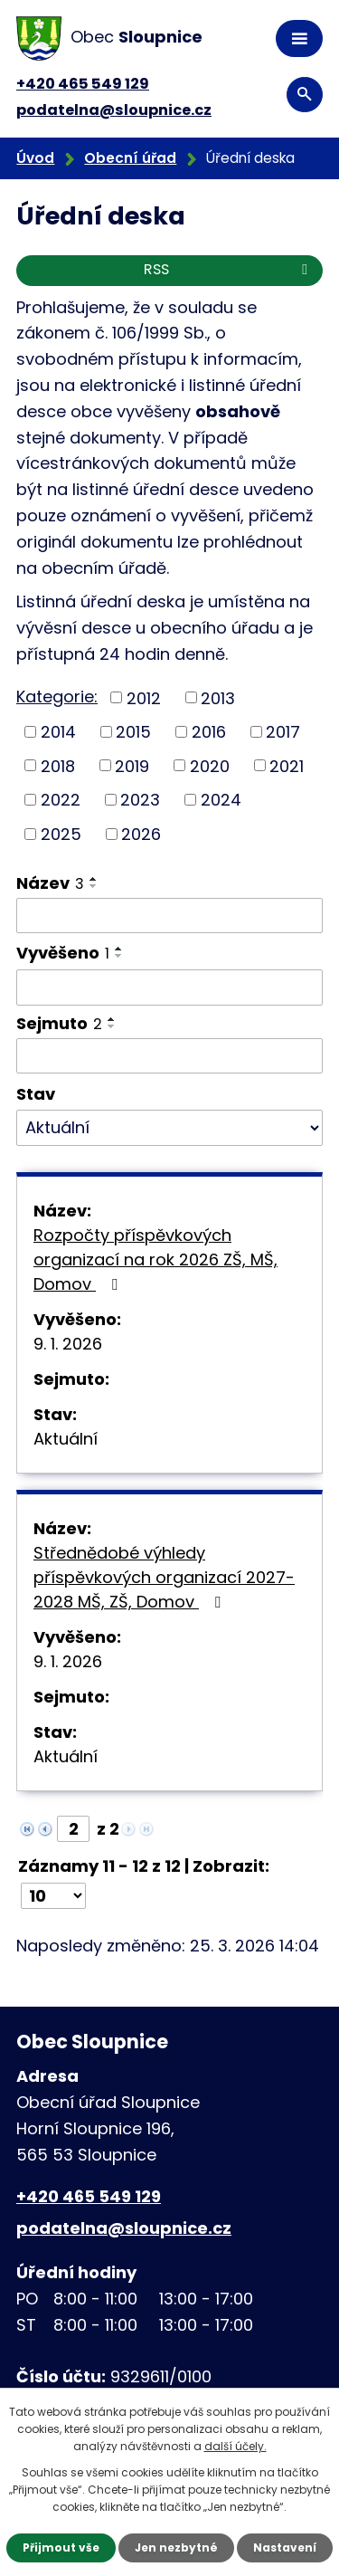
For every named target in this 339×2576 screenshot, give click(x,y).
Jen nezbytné (176, 2547)
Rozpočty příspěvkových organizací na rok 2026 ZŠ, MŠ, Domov (155, 1259)
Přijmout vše (61, 2547)
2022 (60, 799)
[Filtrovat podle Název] (169, 916)
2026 (141, 834)
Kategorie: (57, 696)
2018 (58, 765)
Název (50, 883)
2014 (58, 731)
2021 (286, 765)
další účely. (235, 2446)
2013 (218, 697)
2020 (210, 765)
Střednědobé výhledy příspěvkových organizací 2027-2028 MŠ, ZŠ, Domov (164, 1577)
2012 (144, 697)
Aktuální (65, 1438)
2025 (61, 834)
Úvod (35, 157)
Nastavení (284, 2547)
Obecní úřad (130, 157)
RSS (229, 269)
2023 (140, 799)
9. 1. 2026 (67, 1343)
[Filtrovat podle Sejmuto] (169, 1056)
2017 (283, 731)
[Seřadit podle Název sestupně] (94, 886)
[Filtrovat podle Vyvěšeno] (169, 987)
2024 (221, 799)
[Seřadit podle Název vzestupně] (94, 879)
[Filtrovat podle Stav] (169, 1128)
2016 (209, 731)
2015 (133, 731)
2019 (132, 765)
